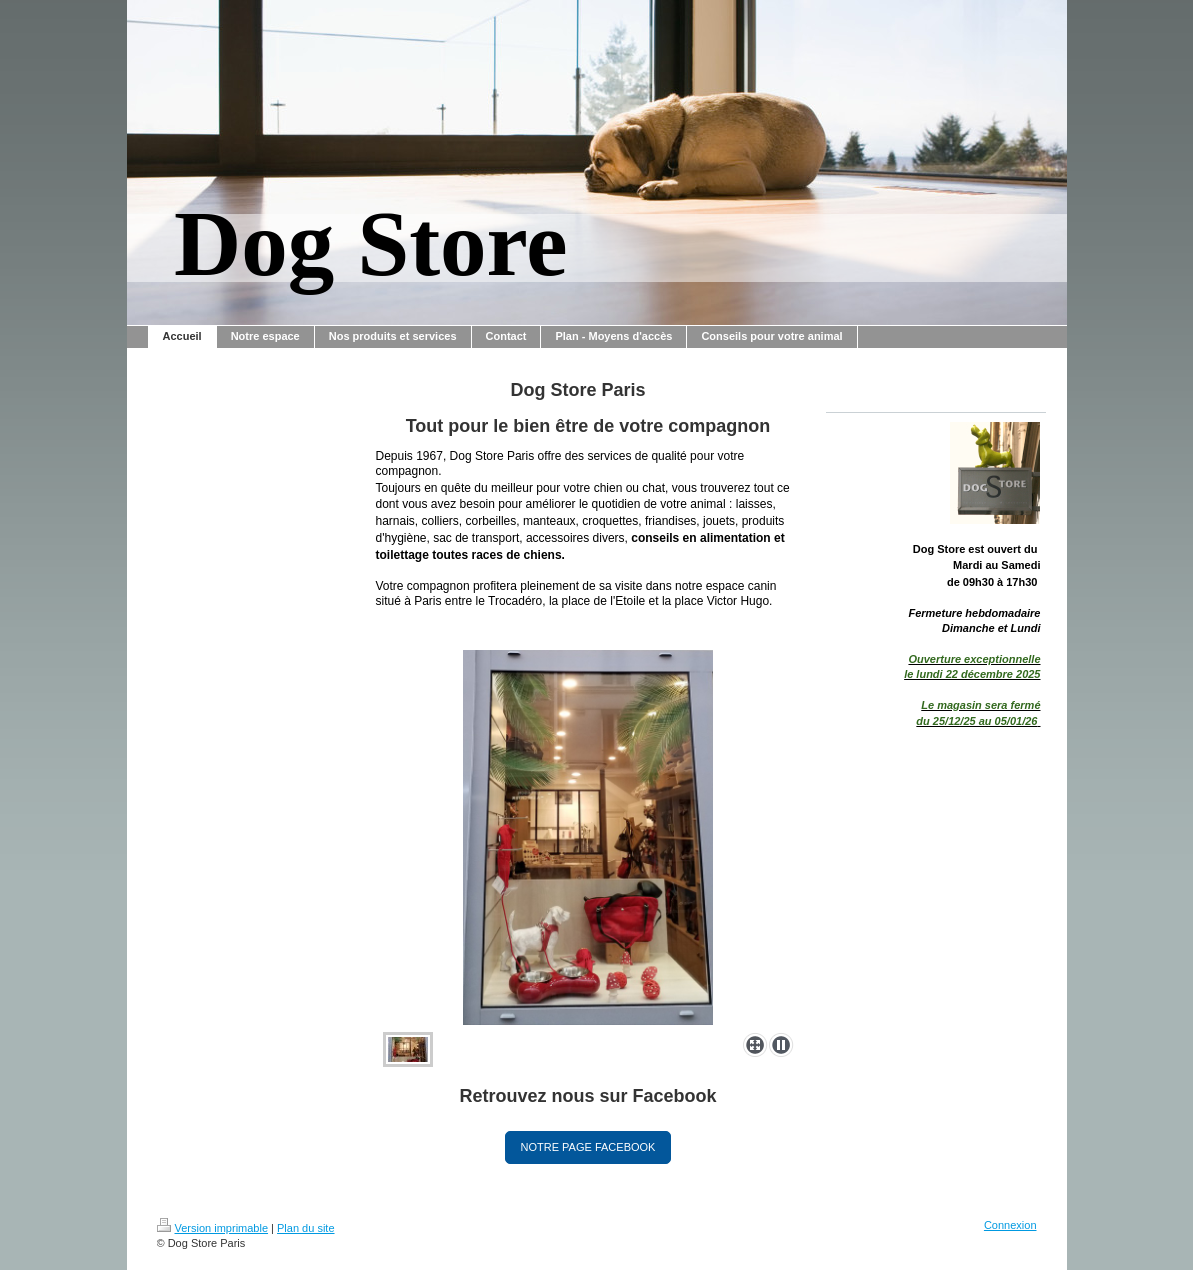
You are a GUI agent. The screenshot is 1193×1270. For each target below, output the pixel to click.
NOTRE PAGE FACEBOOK (588, 1147)
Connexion (1010, 1225)
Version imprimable (213, 1228)
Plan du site (305, 1228)
